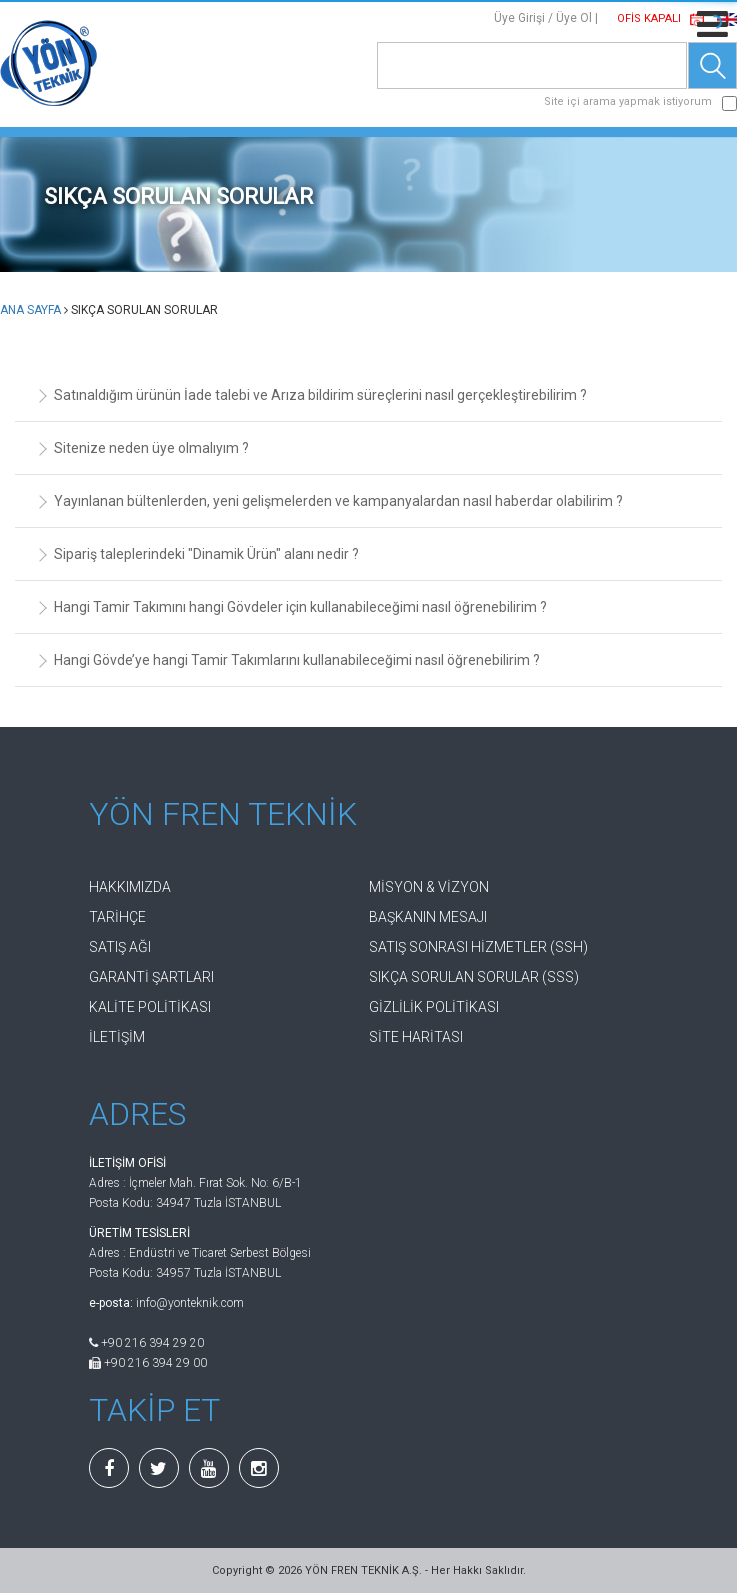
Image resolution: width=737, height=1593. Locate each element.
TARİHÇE (117, 917)
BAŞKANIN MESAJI (428, 917)
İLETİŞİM (117, 1037)
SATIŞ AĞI (120, 947)
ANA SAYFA (30, 310)
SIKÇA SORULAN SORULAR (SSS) (474, 977)
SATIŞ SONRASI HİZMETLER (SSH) (478, 947)
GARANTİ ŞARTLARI (151, 977)
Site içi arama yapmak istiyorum (628, 101)
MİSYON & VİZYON (429, 887)
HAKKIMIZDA (130, 887)
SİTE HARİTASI (416, 1037)
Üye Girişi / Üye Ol (543, 18)
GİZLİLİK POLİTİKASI (434, 1007)
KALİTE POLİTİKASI (150, 1007)
